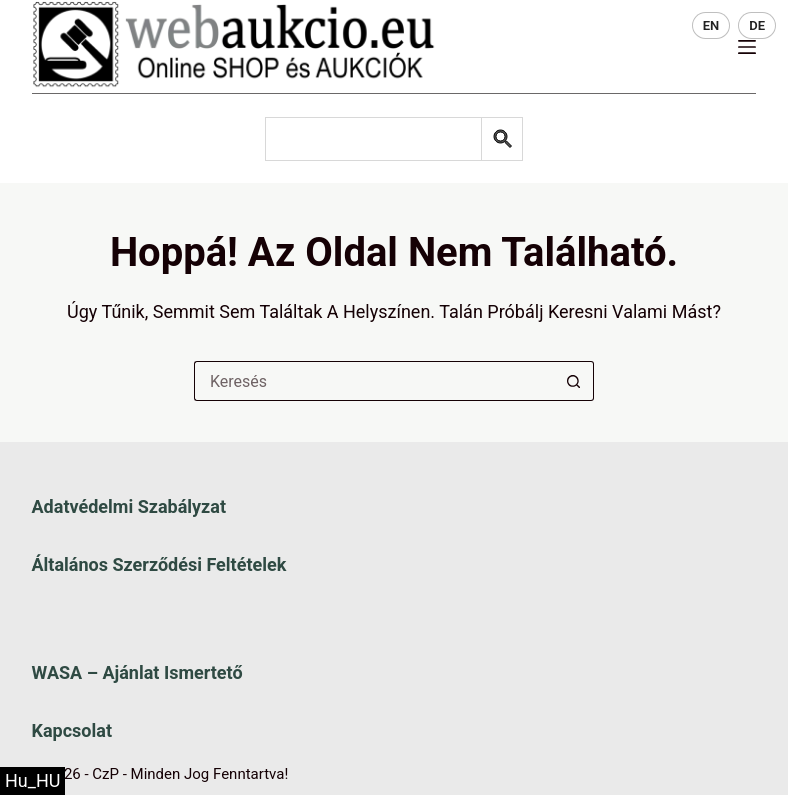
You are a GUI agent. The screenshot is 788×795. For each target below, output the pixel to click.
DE (757, 25)
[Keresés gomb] (574, 381)
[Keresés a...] (374, 381)
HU (664, 25)
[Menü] (747, 47)
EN (711, 25)
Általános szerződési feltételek (159, 564)
